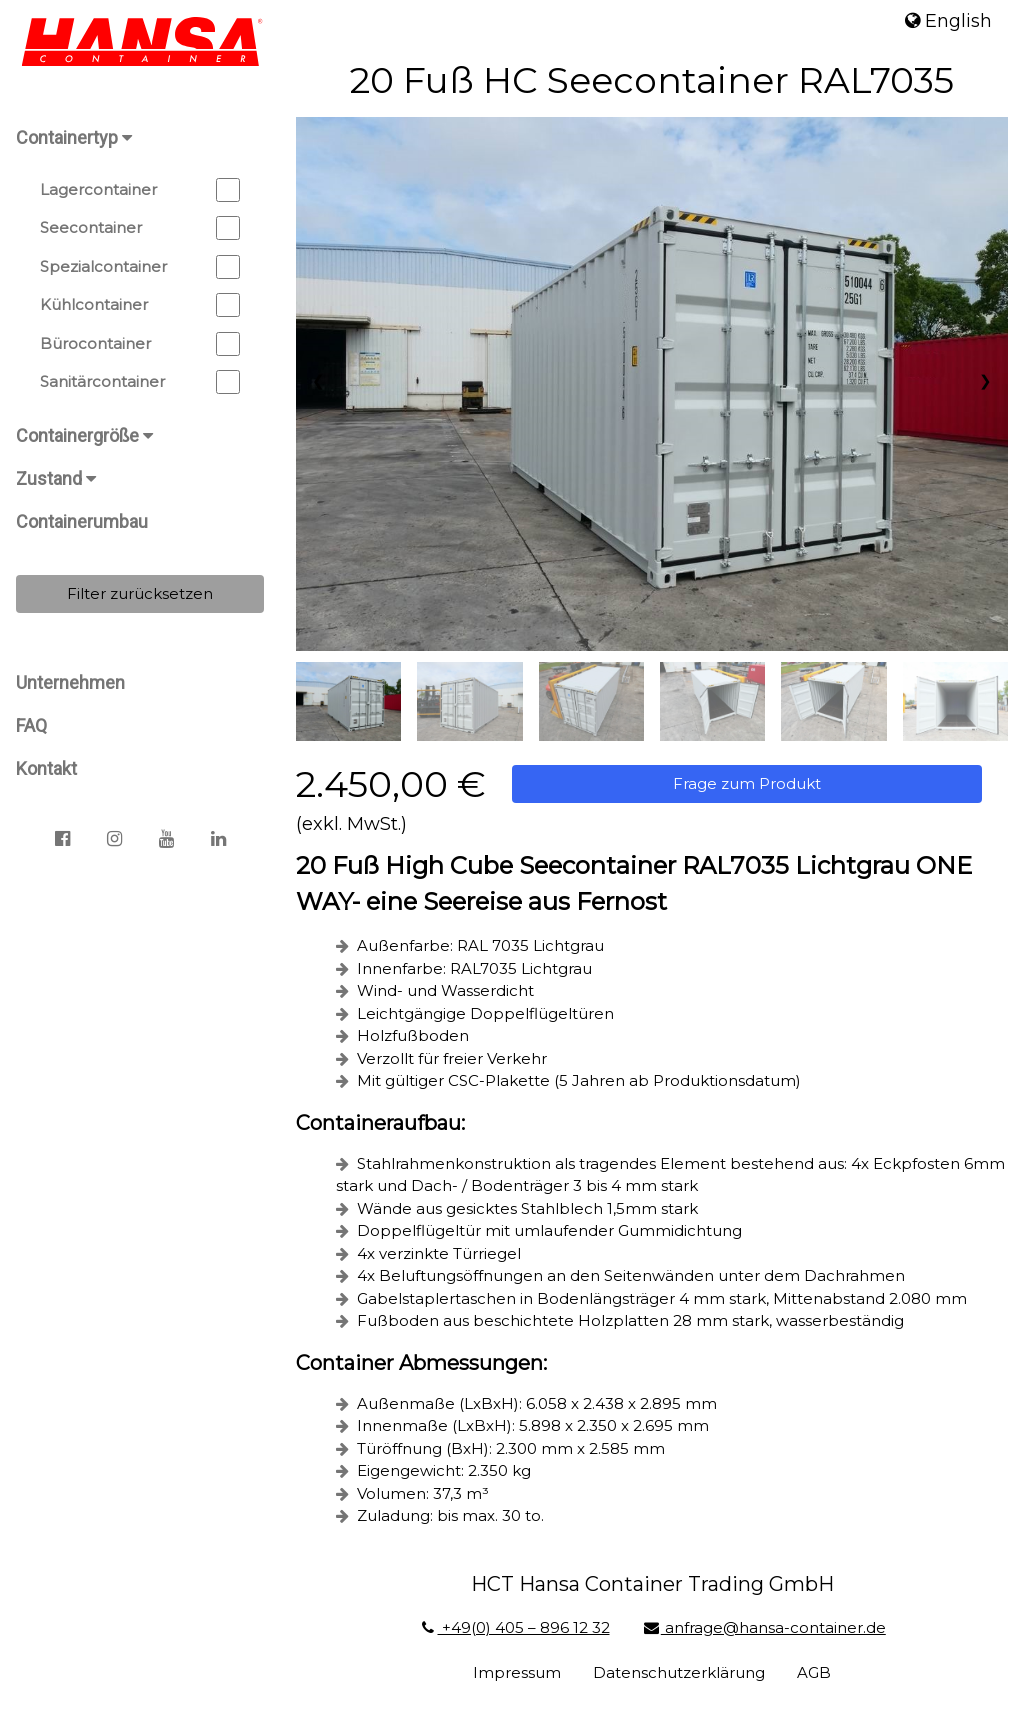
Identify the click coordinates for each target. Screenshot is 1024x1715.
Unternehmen (70, 682)
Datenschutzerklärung (679, 1672)
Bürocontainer (140, 344)
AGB (814, 1672)
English (948, 21)
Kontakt (46, 768)
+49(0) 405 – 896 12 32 (513, 1627)
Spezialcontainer (140, 267)
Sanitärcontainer (140, 382)
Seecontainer (140, 228)
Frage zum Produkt (747, 783)
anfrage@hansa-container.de (764, 1627)
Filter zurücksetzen (140, 593)
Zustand (56, 478)
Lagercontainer (140, 190)
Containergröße (84, 435)
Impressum (517, 1672)
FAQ (31, 725)
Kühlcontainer (140, 305)
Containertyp (74, 137)
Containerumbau (82, 521)
